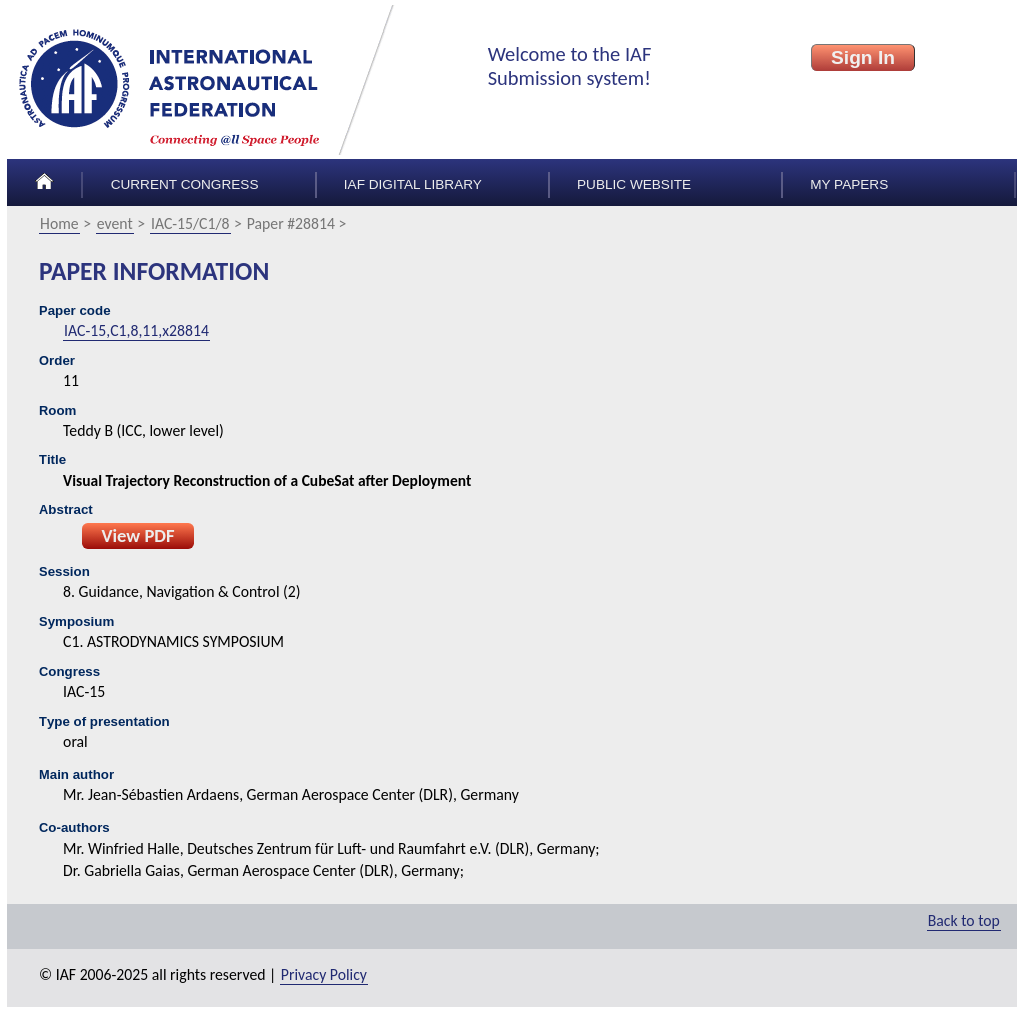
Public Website (634, 184)
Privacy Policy (324, 974)
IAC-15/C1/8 (190, 223)
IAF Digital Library (413, 184)
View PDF (137, 535)
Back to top (964, 920)
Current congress (185, 184)
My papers (849, 184)
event (115, 223)
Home (59, 223)
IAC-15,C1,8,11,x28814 (136, 330)
